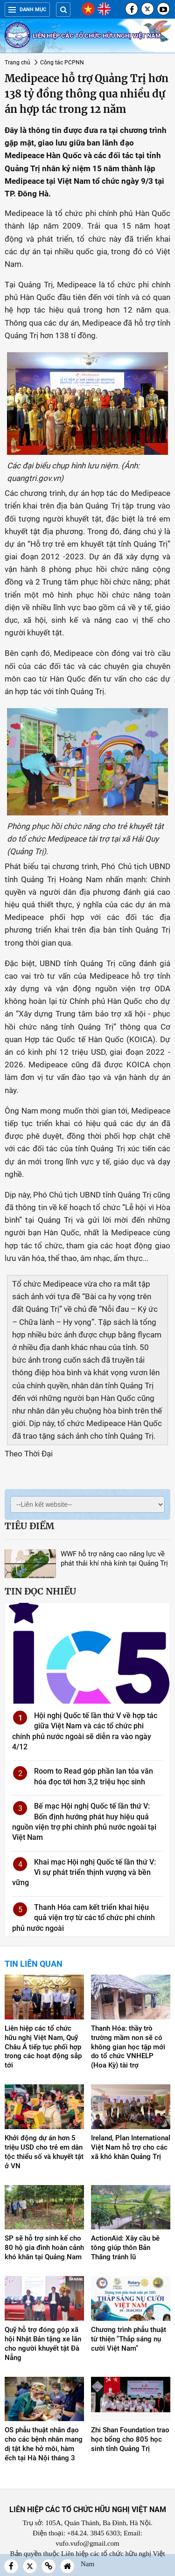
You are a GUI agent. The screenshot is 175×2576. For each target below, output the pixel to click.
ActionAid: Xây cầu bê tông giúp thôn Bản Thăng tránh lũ (125, 2247)
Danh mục (27, 10)
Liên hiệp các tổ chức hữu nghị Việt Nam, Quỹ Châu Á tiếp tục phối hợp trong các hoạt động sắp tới (43, 2047)
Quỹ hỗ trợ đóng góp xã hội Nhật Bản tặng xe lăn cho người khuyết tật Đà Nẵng (43, 2343)
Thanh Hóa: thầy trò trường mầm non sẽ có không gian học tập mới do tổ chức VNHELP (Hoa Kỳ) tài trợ (128, 2047)
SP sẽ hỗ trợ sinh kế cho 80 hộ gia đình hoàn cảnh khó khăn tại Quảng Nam (44, 2247)
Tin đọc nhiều (40, 1591)
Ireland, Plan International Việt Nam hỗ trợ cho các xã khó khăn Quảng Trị (130, 2147)
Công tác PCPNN (62, 62)
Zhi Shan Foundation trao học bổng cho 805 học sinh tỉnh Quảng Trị (130, 2439)
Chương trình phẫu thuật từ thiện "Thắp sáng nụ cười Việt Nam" (128, 2339)
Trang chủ (17, 62)
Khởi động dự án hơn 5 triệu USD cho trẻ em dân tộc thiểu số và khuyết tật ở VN (44, 2152)
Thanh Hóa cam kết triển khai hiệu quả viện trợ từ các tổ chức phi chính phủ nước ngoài (83, 1918)
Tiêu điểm (29, 1526)
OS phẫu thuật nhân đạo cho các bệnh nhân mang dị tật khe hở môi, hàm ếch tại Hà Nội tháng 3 (44, 2444)
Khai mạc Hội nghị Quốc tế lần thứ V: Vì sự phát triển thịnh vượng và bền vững (84, 1872)
